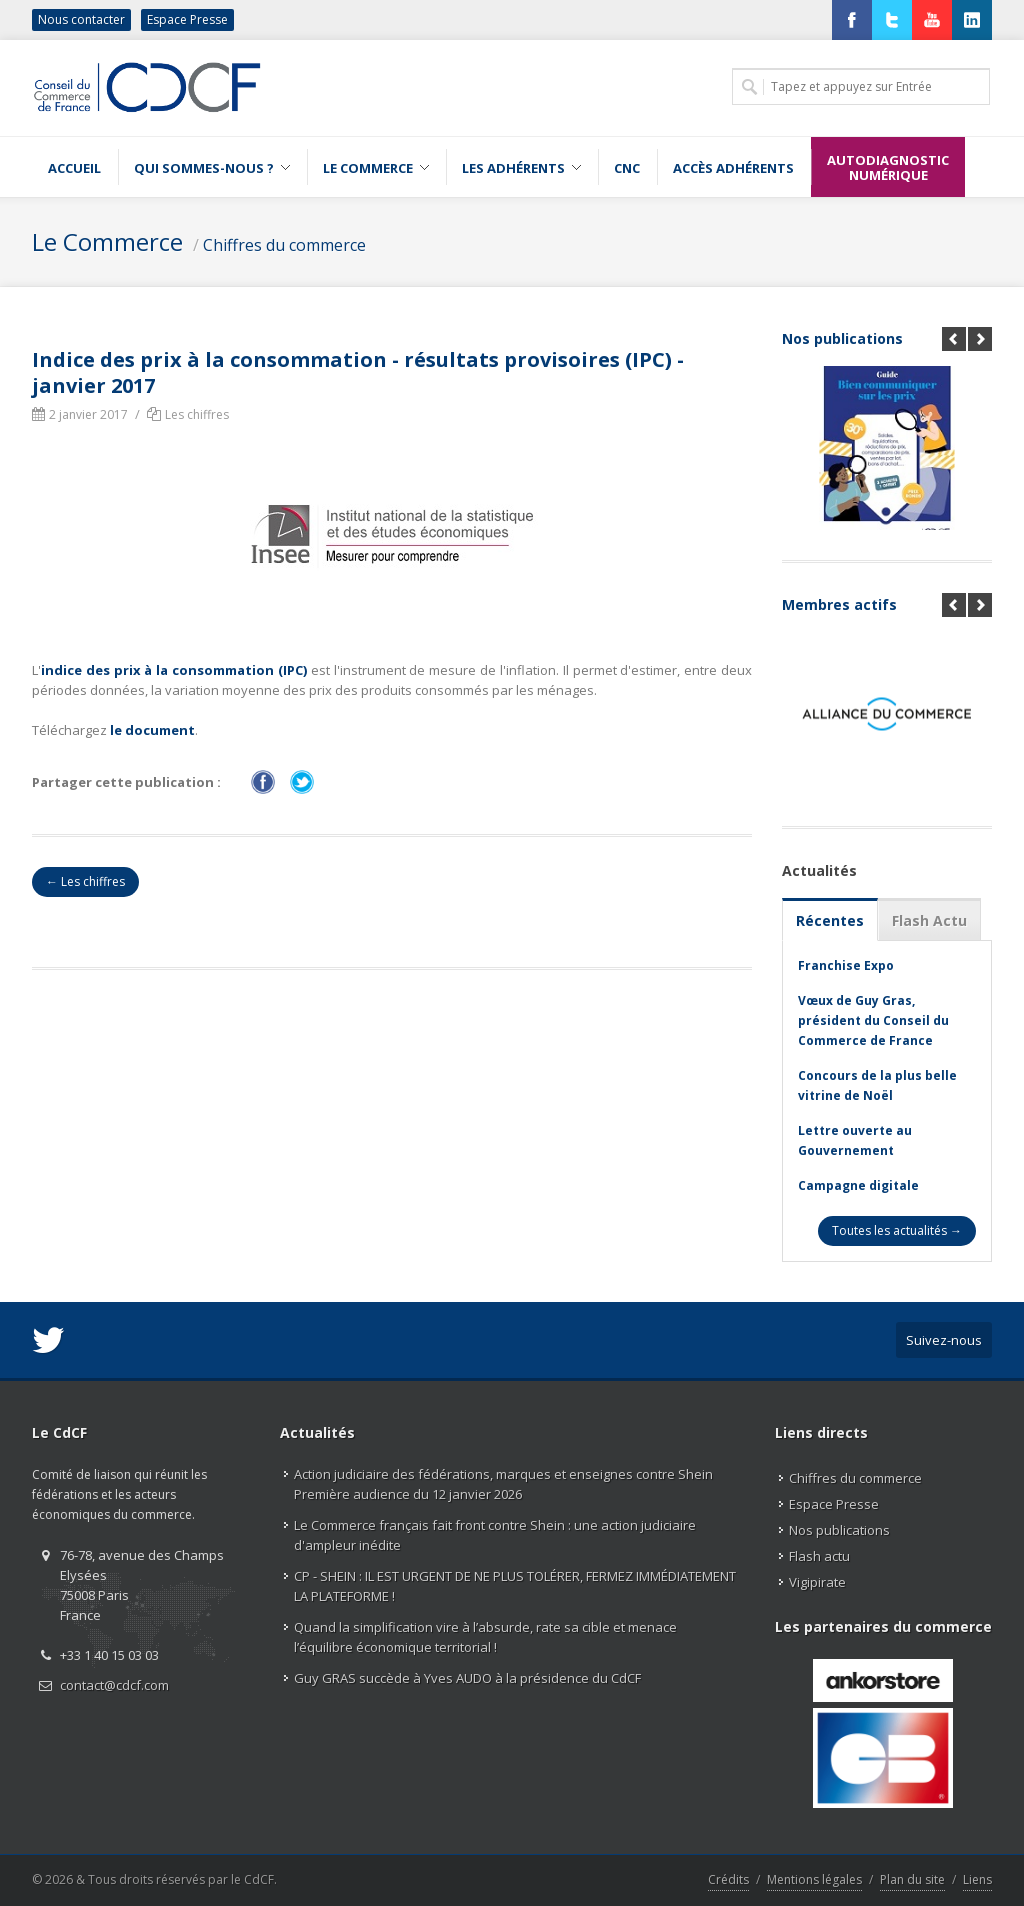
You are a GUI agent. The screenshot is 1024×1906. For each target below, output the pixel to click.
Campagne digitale (858, 1185)
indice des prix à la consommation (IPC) (174, 670)
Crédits (728, 1879)
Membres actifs (839, 604)
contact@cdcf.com (114, 1685)
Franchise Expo (846, 965)
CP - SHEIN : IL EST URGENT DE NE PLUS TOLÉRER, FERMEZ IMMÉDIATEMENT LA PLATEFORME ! (515, 1586)
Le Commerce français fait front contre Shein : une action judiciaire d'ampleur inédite (495, 1535)
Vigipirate (817, 1582)
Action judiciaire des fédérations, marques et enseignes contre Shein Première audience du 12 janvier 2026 (503, 1484)
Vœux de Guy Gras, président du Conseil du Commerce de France (873, 1020)
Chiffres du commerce (284, 245)
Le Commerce (107, 241)
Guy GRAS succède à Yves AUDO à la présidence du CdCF (467, 1678)
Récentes (830, 920)
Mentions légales (814, 1879)
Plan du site (912, 1879)
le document (152, 730)
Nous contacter (81, 19)
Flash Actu (929, 920)
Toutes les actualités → (897, 1230)
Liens (977, 1879)
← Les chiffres (85, 881)
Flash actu (819, 1556)
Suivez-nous (944, 1340)
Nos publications (842, 338)
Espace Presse (187, 19)
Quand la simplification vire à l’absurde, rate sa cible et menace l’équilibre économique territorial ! (485, 1637)
